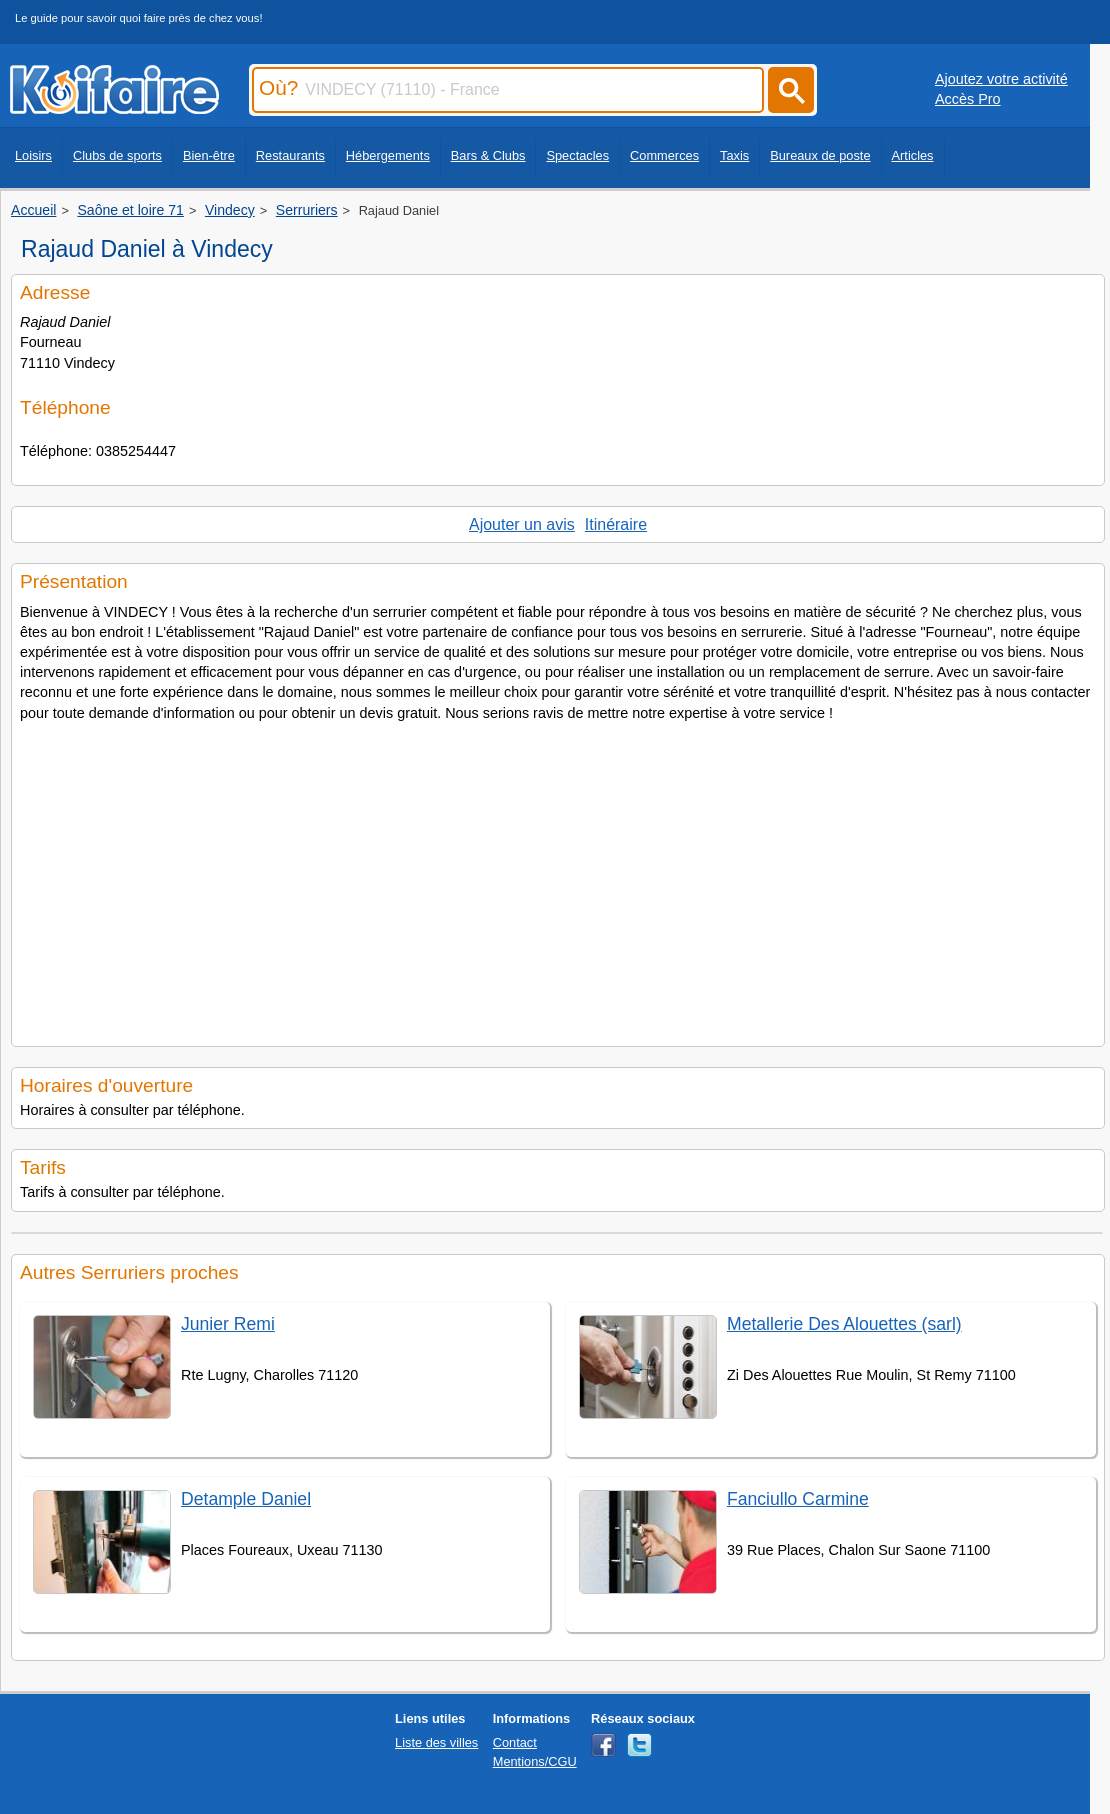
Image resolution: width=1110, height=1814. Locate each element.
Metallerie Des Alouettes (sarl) (844, 1324)
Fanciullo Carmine (798, 1499)
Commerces (664, 155)
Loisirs (33, 155)
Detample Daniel (246, 1499)
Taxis (734, 155)
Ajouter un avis (522, 524)
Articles (913, 155)
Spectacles (577, 155)
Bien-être (209, 155)
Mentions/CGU (535, 1761)
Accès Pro (968, 99)
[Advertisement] (558, 878)
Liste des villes (436, 1742)
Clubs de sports (117, 155)
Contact (515, 1742)
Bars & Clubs (488, 155)
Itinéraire (616, 524)
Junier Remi (228, 1324)
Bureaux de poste (820, 155)
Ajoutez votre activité (1001, 79)
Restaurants (290, 155)
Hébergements (388, 155)
